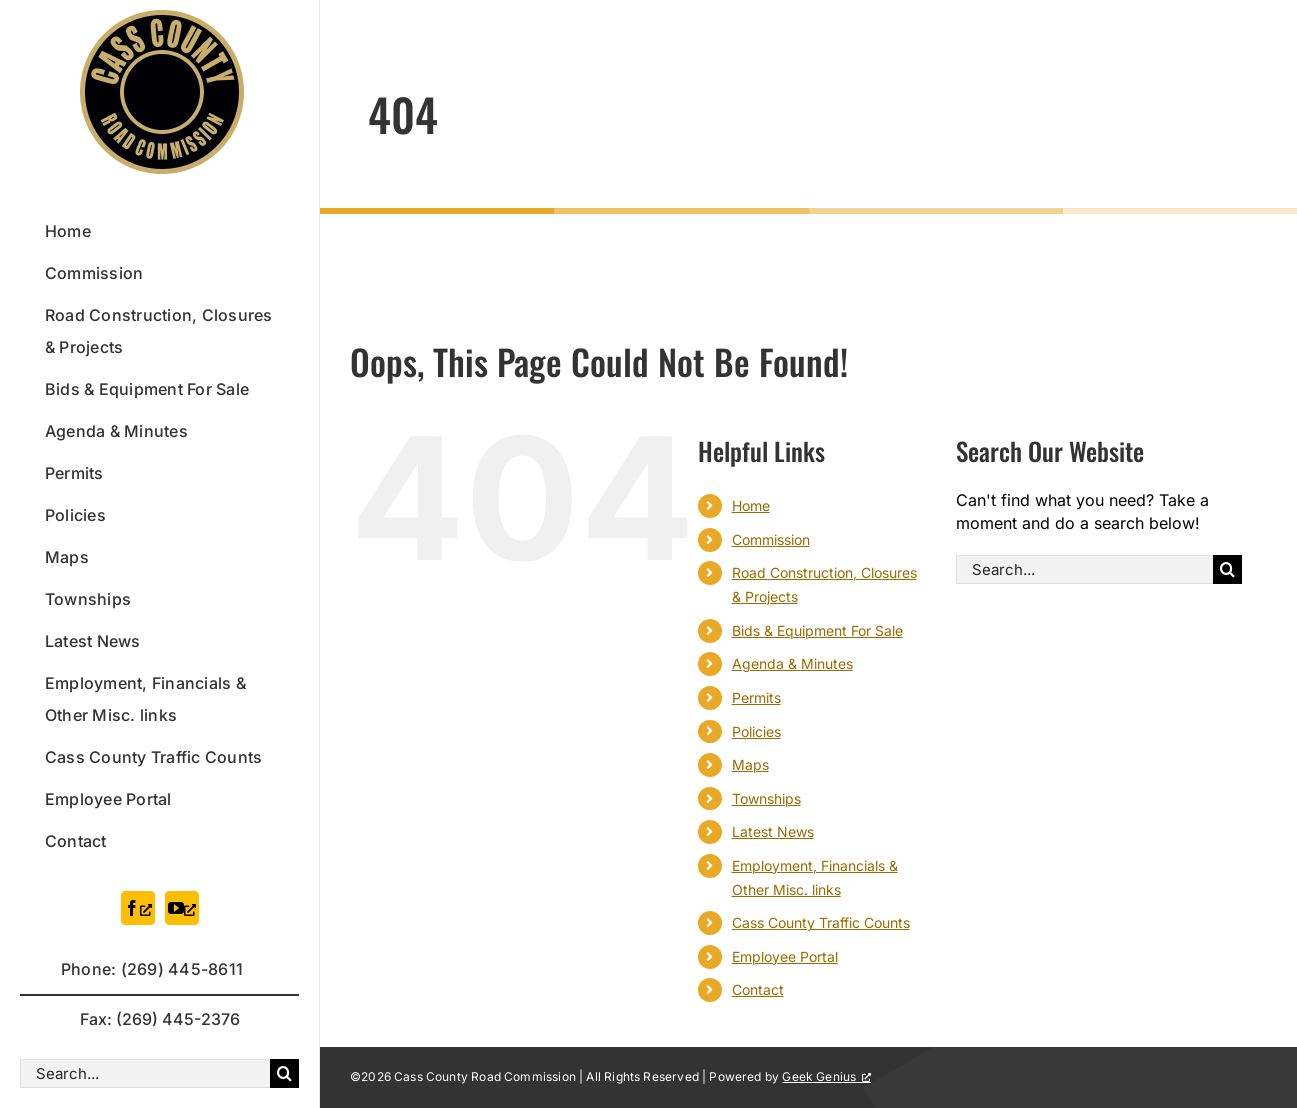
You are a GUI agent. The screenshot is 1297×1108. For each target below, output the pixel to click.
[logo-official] (162, 18)
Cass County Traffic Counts (821, 922)
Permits (756, 697)
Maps (750, 764)
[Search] (284, 1073)
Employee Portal (785, 956)
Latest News (773, 831)
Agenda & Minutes (792, 663)
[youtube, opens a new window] (182, 908)
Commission (771, 539)
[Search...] (145, 1073)
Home (751, 505)
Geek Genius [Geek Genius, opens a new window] (826, 1076)
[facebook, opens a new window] (138, 908)
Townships (766, 798)
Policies (756, 731)
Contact (758, 989)
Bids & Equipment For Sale (817, 630)
